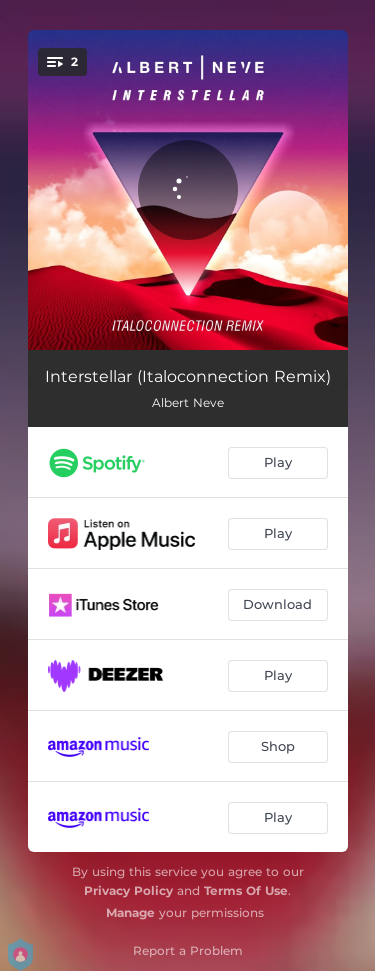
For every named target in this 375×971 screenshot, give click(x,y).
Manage (130, 912)
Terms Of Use (246, 890)
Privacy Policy (128, 890)
